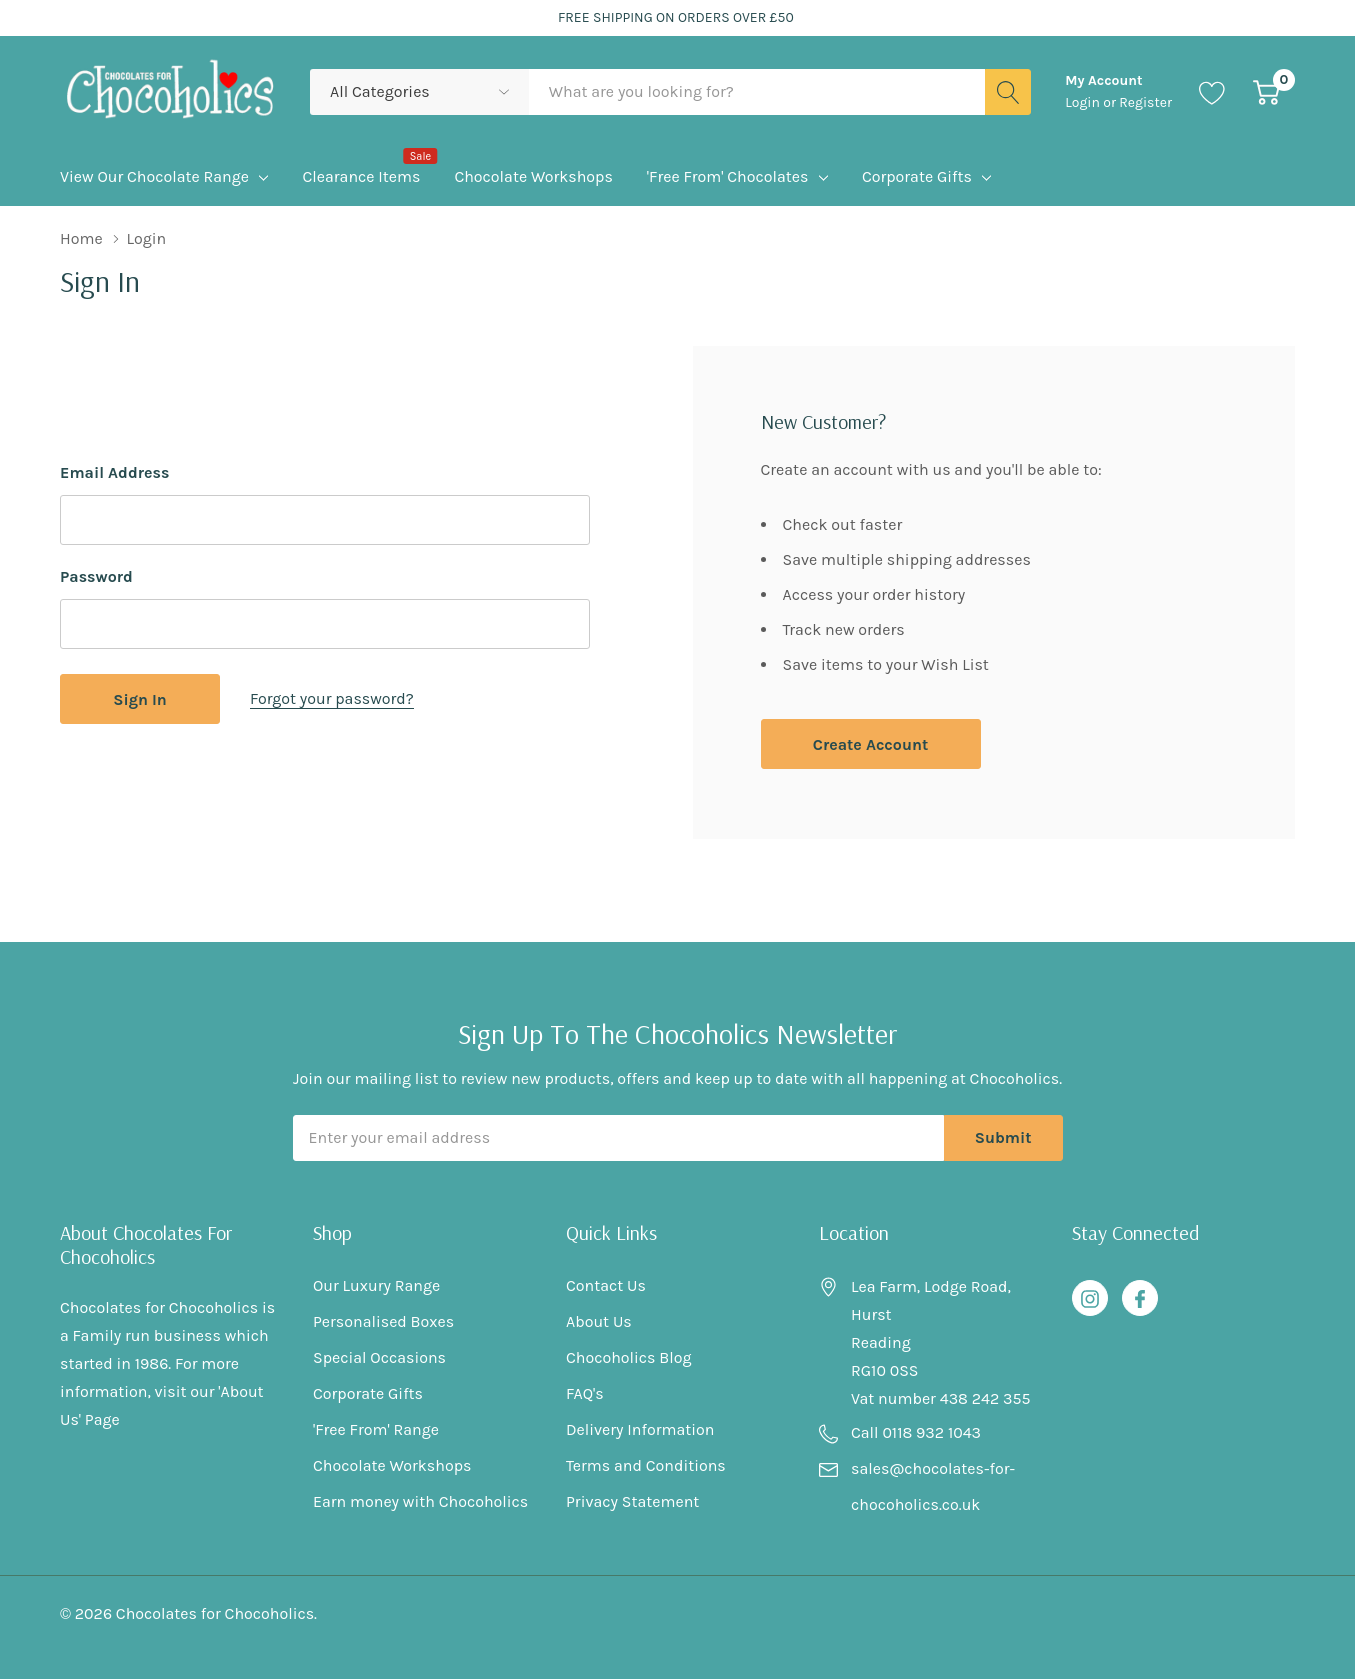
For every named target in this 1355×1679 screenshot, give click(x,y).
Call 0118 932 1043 (916, 1432)
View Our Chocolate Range (154, 176)
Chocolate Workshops (392, 1465)
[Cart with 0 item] (1266, 92)
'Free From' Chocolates (728, 176)
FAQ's (585, 1393)
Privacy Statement (632, 1501)
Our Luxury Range (376, 1285)
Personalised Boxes (383, 1321)
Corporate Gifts (917, 176)
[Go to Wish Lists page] (1212, 92)
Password (96, 576)
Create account (870, 744)
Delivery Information (640, 1429)
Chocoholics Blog (629, 1357)
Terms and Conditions (646, 1465)
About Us (599, 1321)
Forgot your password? (332, 698)
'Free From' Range (376, 1429)
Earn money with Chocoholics (420, 1501)
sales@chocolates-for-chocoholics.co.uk (933, 1486)
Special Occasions (379, 1357)
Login (1084, 102)
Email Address (114, 472)
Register (1145, 102)
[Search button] (1008, 92)
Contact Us (606, 1285)
